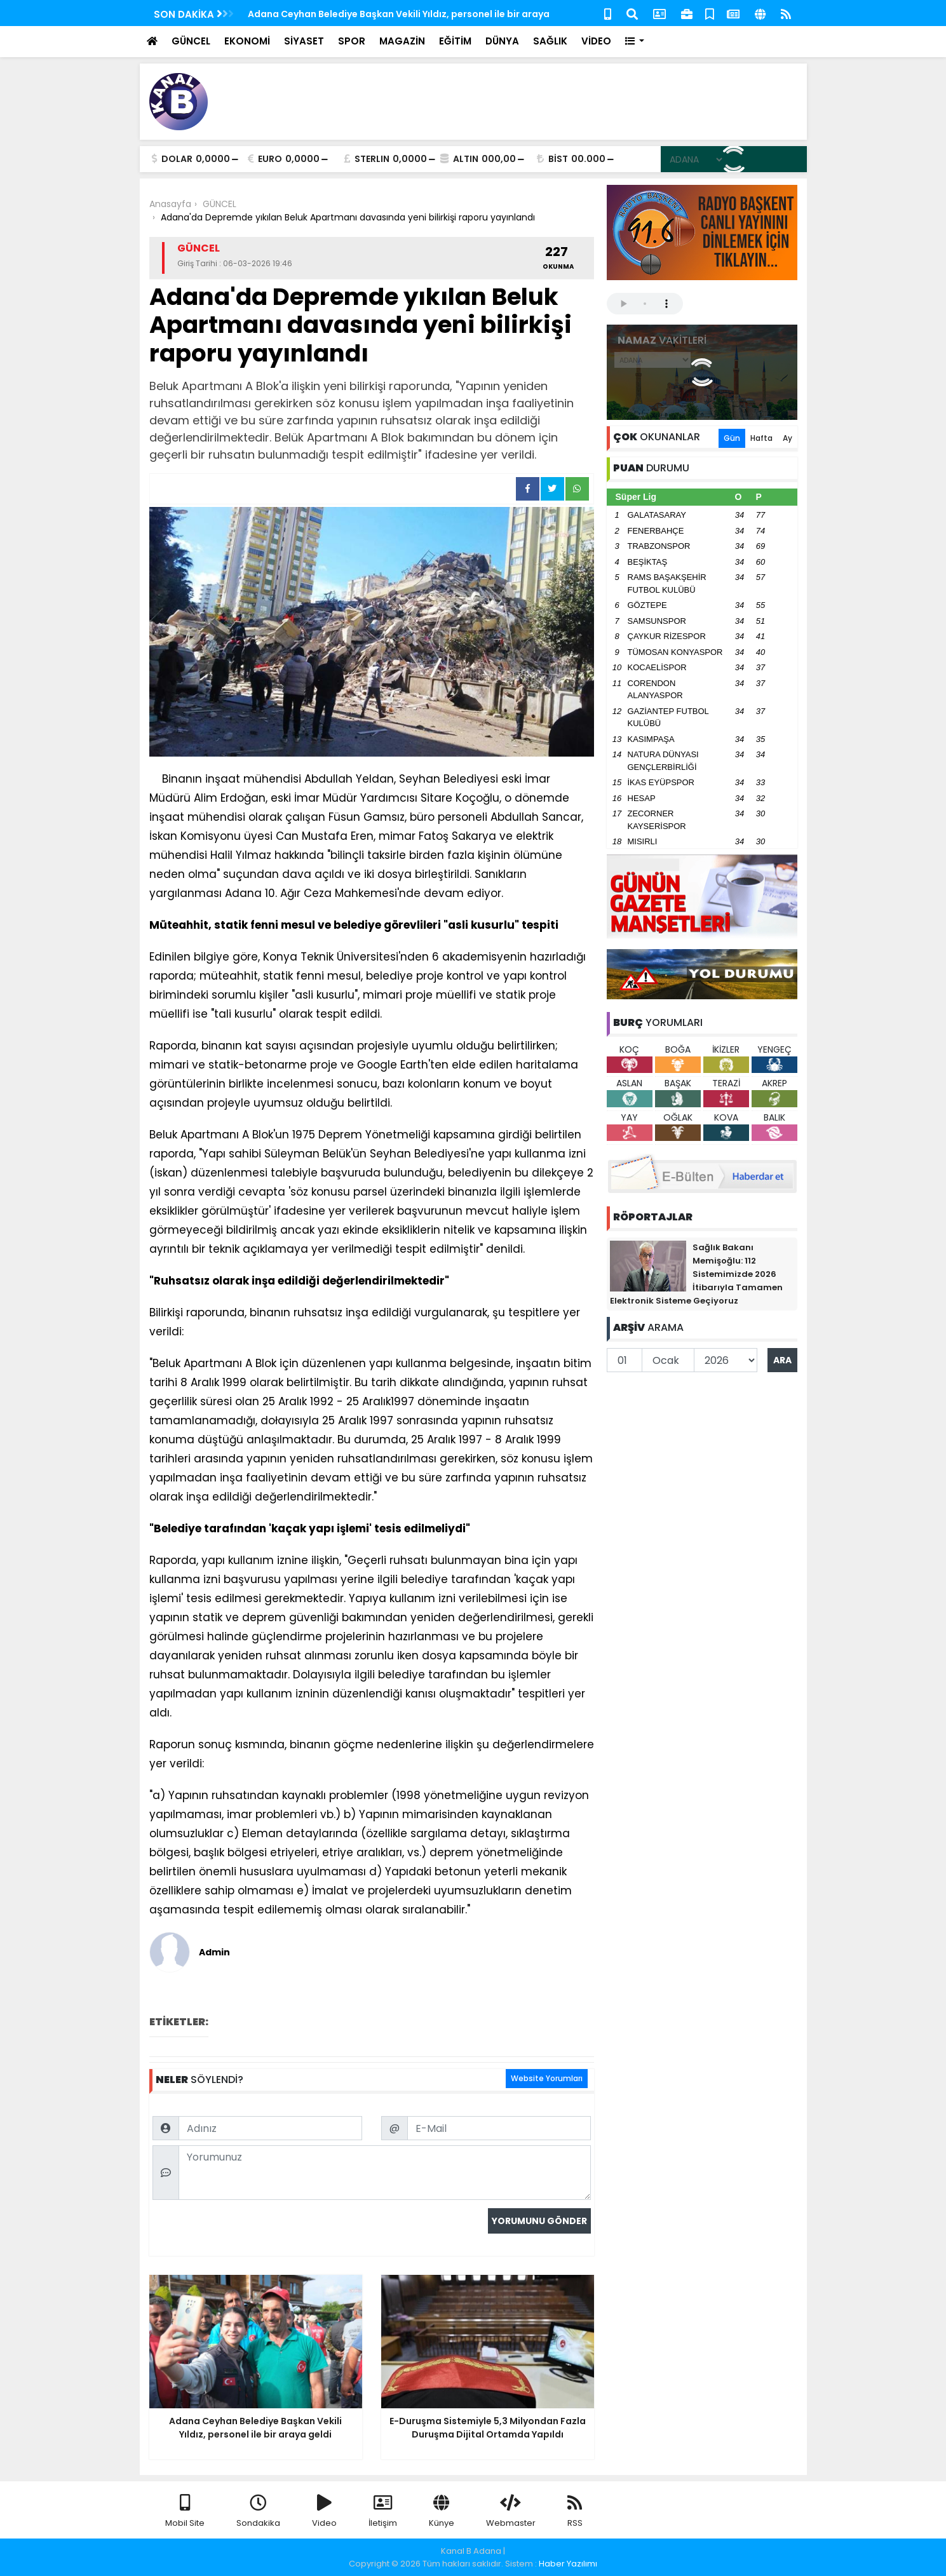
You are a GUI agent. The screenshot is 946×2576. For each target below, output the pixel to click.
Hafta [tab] (761, 438)
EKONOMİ (247, 41)
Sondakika (258, 2511)
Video (324, 2511)
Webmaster (511, 2511)
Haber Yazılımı (568, 2564)
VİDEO (596, 41)
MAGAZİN (402, 41)
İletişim (382, 2511)
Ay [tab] (787, 438)
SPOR (351, 41)
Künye (441, 2511)
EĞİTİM (455, 41)
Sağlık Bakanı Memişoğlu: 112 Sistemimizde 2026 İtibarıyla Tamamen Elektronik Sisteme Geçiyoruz (696, 1274)
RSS (575, 2511)
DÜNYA (502, 41)
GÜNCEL (191, 41)
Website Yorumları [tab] (547, 2078)
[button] (635, 41)
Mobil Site (185, 2511)
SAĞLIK (550, 41)
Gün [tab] (732, 438)
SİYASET (304, 41)
